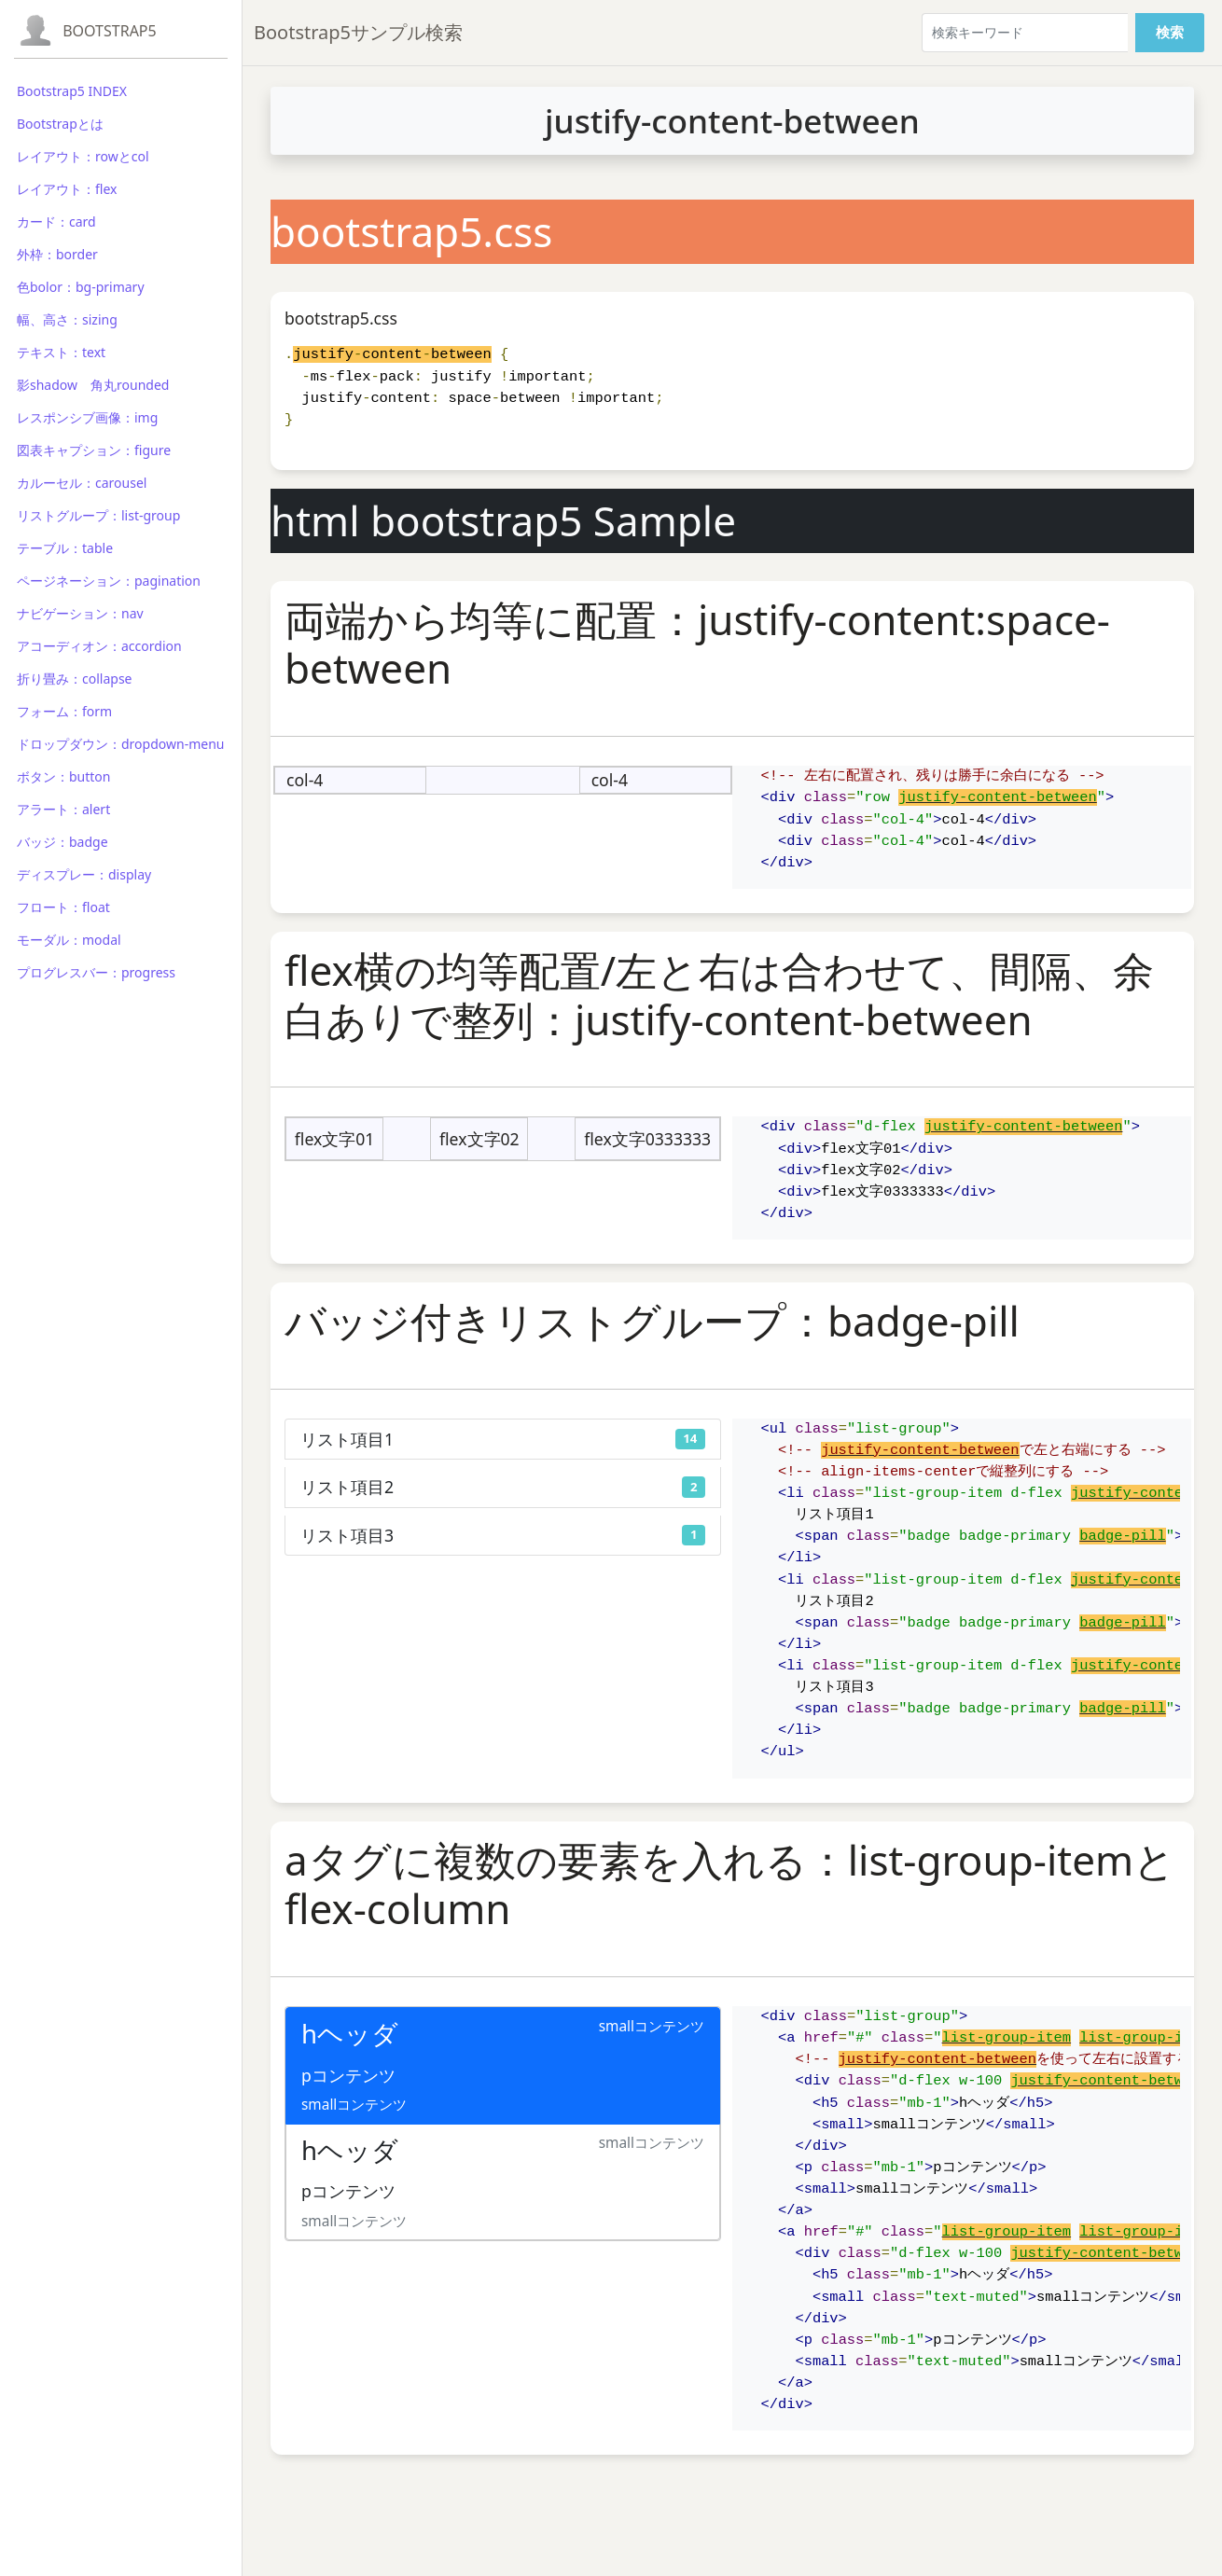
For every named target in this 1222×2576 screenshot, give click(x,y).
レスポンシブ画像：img (87, 417)
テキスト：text (61, 352)
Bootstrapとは (60, 123)
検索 (1170, 32)
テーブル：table (65, 548)
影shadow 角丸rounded (93, 385)
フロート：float (63, 907)
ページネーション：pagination (109, 580)
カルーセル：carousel (81, 483)
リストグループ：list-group (98, 515)
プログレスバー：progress (96, 972)
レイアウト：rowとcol (83, 156)
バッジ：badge (62, 842)
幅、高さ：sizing (67, 319)
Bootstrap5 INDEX (72, 91)
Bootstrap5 (109, 31)
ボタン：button (64, 776)
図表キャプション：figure (94, 450)
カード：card (56, 221)
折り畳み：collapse (74, 678)
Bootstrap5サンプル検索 (358, 32)
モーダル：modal (69, 940)
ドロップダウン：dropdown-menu (120, 744)
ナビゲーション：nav (80, 613)
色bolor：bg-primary (81, 287)
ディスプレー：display (84, 874)
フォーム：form (64, 711)
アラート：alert (63, 809)
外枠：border (57, 254)
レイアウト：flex (67, 189)
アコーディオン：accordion (99, 646)
